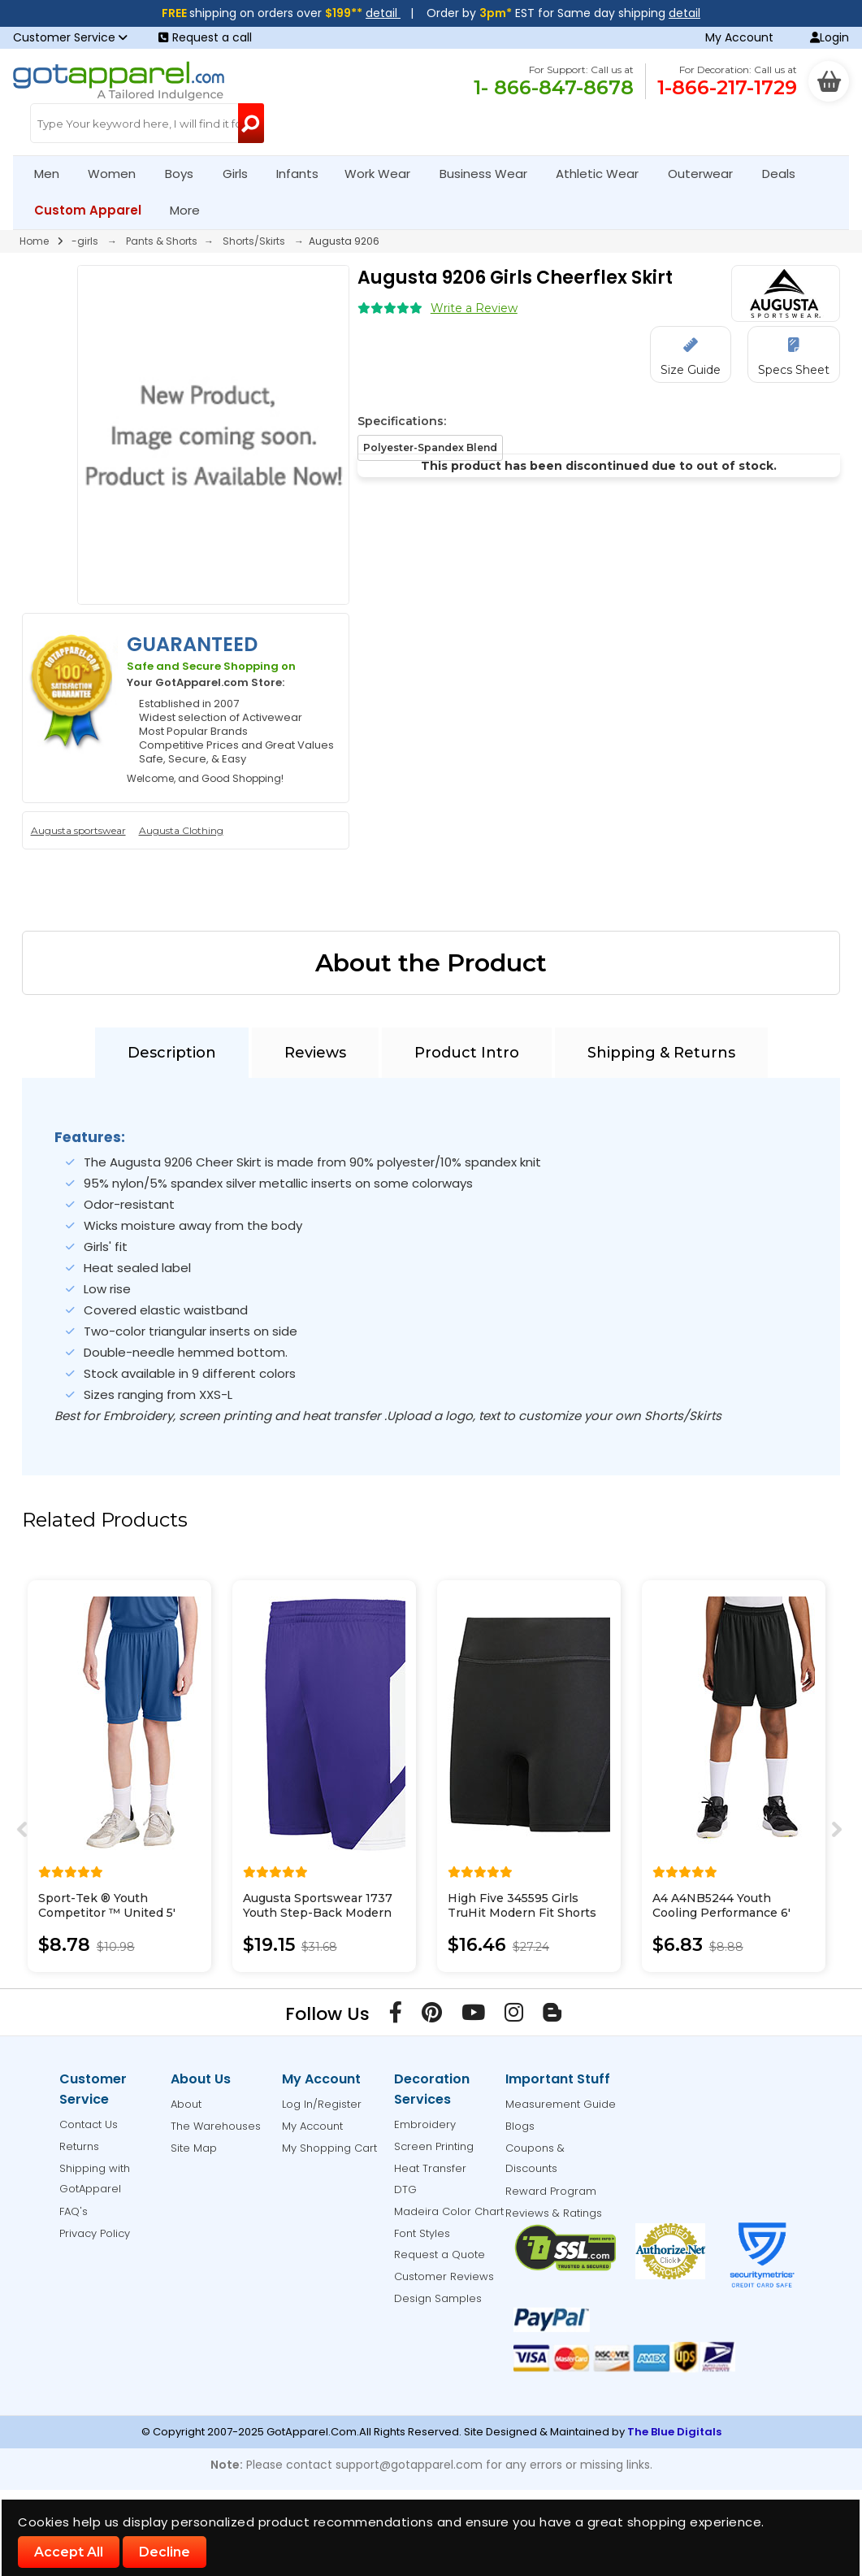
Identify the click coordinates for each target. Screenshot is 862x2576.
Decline (164, 2552)
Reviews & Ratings (553, 2213)
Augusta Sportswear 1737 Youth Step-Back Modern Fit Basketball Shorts (317, 1913)
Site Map (194, 2148)
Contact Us (88, 2124)
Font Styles (422, 2233)
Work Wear (384, 173)
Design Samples (438, 2298)
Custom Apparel (94, 210)
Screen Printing (434, 2146)
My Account (739, 37)
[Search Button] (251, 123)
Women (118, 173)
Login (829, 37)
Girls (242, 173)
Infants (302, 173)
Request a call (205, 37)
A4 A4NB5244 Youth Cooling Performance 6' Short (721, 1913)
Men (53, 173)
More (192, 210)
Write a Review (474, 308)
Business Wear (490, 173)
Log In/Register (322, 2104)
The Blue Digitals (674, 2431)
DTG (405, 2189)
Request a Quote (439, 2254)
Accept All (68, 2552)
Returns (79, 2146)
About (186, 2104)
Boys (186, 173)
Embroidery (425, 2124)
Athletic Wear (604, 173)
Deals (778, 173)
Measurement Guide (560, 2104)
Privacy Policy (94, 2233)
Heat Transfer (430, 2168)
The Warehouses (216, 2126)
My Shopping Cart (329, 2148)
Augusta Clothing (181, 830)
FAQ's (73, 2211)
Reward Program (550, 2191)
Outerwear (707, 173)
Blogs (520, 2126)
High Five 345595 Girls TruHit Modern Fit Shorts (522, 1905)
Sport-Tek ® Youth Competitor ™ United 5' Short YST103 (106, 1913)
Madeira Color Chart (449, 2211)
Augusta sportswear (78, 830)
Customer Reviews (444, 2276)
